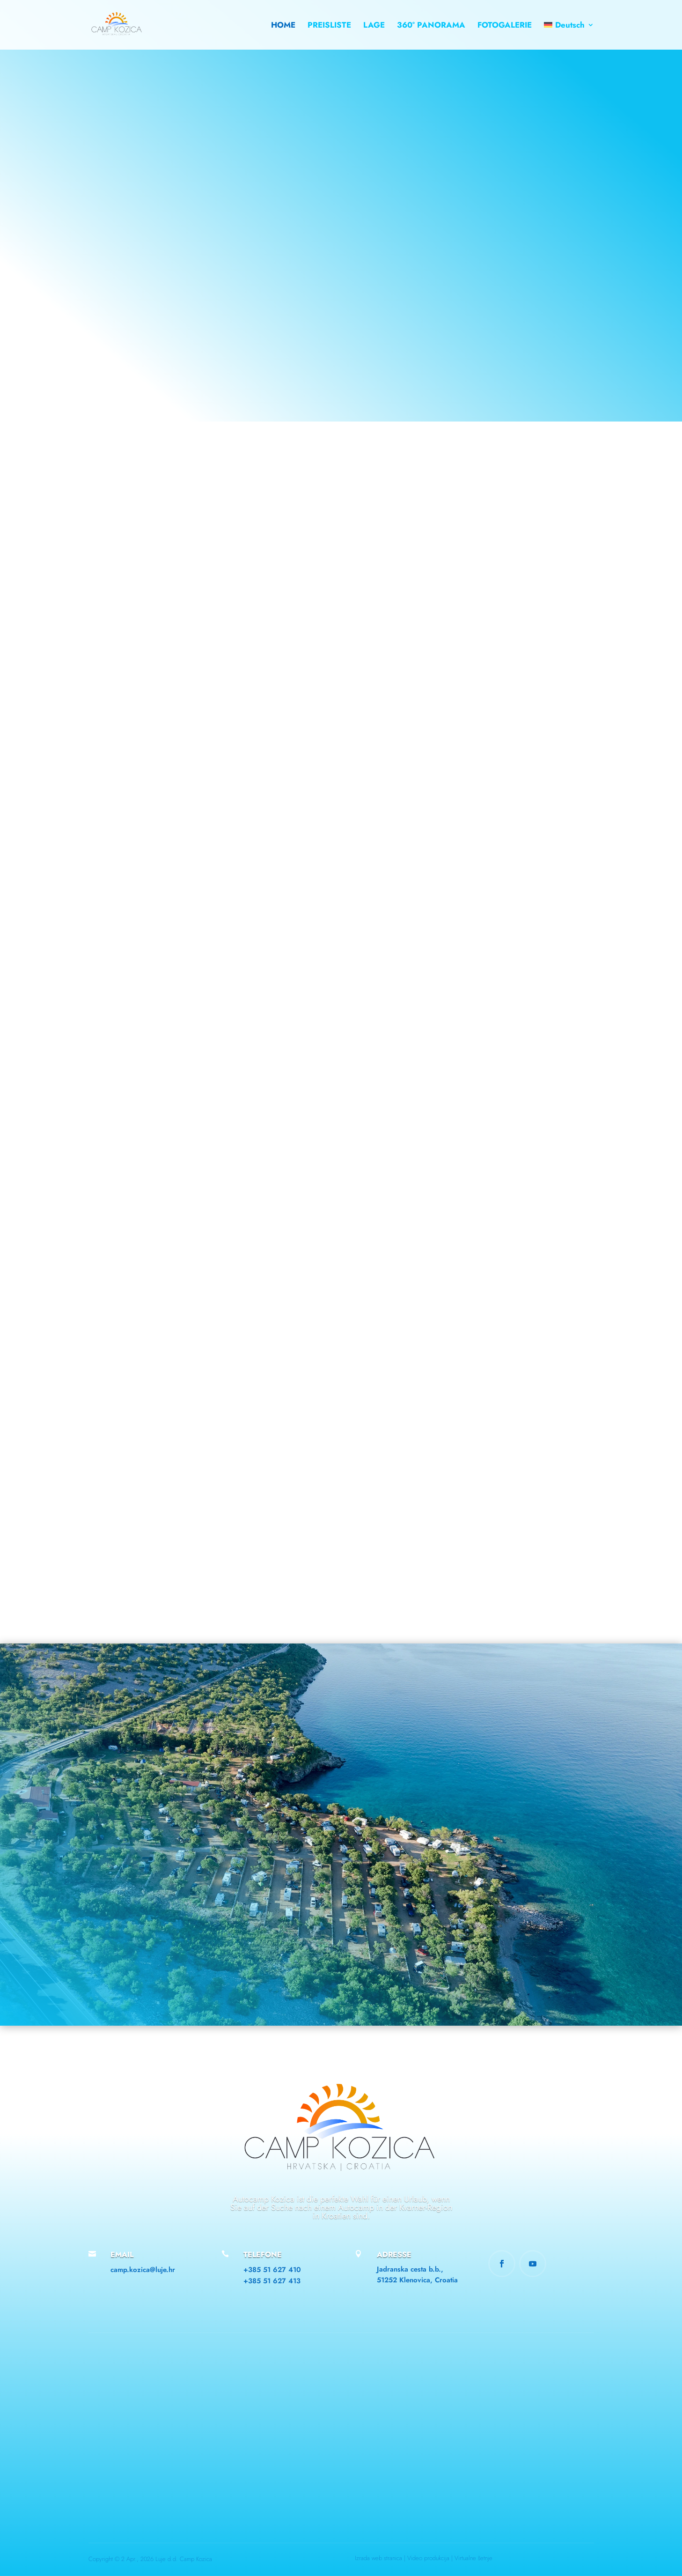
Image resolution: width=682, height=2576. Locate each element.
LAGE (374, 26)
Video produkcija (428, 2558)
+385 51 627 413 (272, 2281)
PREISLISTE (329, 26)
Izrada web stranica (379, 2558)
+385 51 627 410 (272, 2270)
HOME (283, 26)
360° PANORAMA (431, 26)
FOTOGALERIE (504, 26)
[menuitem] (569, 36)
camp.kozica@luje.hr (142, 2270)
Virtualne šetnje (473, 2558)
